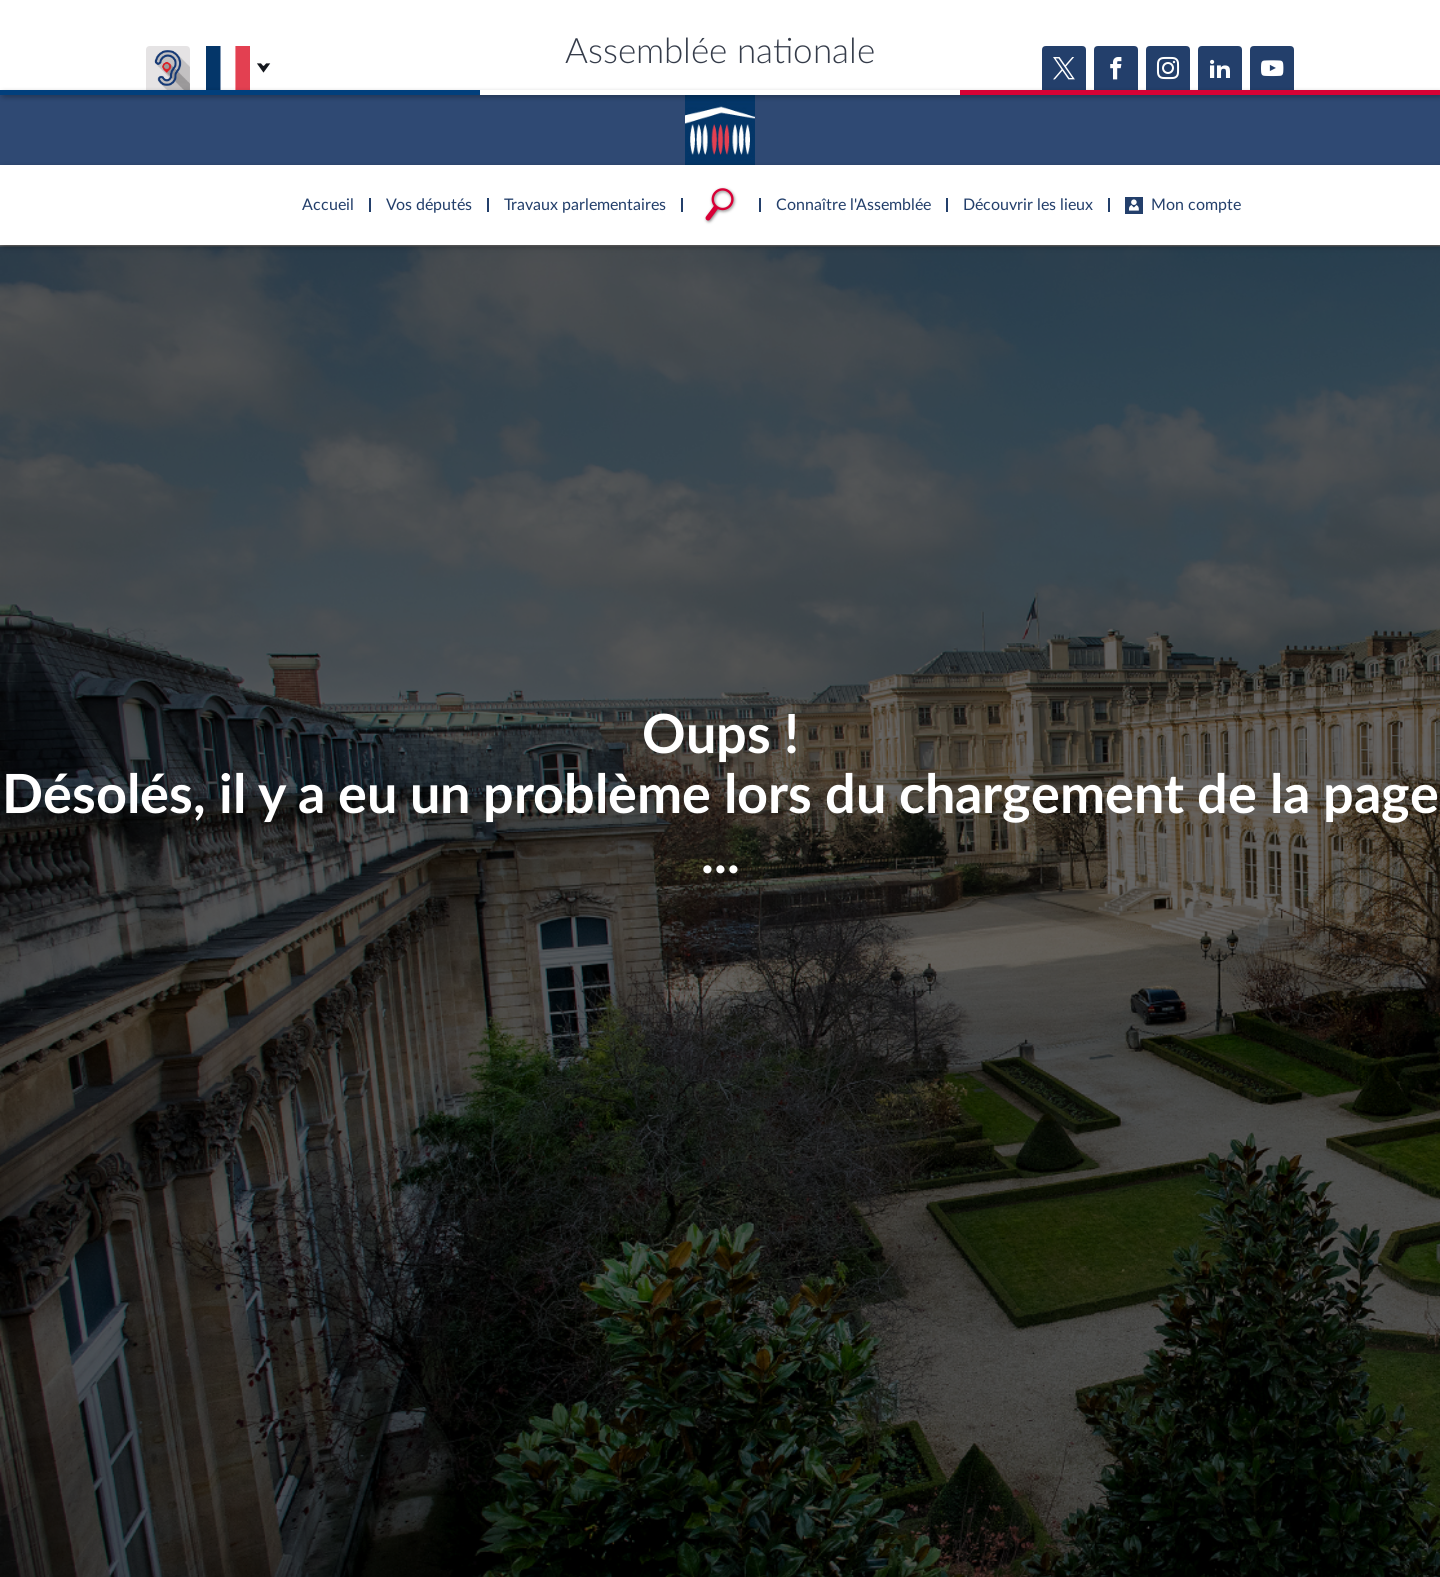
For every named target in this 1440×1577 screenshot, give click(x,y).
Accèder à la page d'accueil (720, 123)
